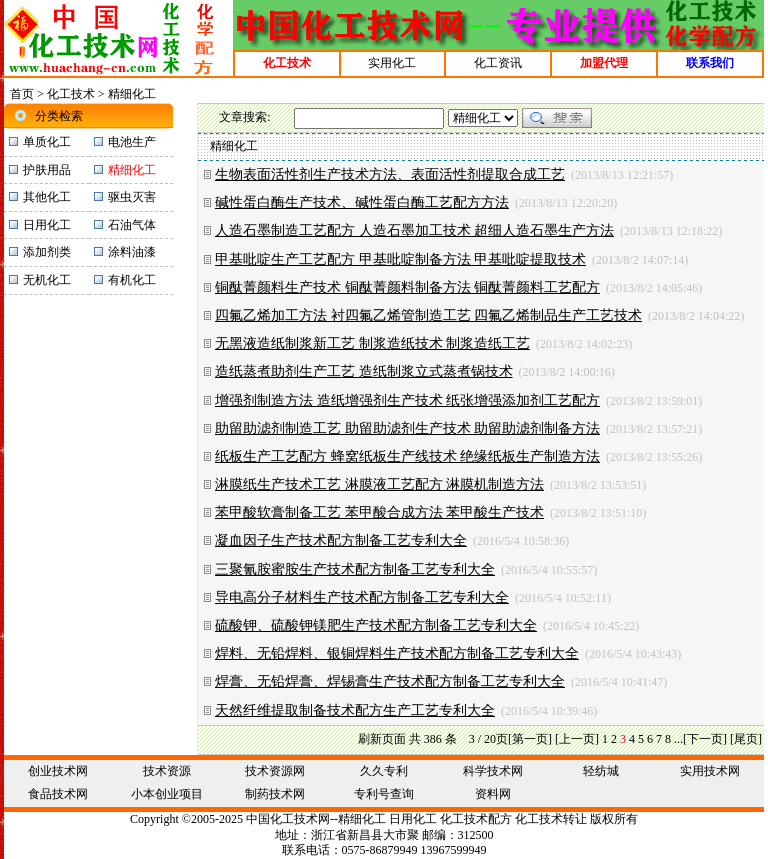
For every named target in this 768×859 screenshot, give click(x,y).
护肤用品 (47, 170)
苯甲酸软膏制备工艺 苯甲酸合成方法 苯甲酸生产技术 (379, 512)
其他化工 (47, 197)
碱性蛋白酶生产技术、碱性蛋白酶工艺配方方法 (362, 202)
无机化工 (47, 280)
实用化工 (392, 63)
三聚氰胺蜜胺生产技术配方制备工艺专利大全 (355, 569)
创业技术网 (58, 771)
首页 (22, 94)
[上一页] (577, 739)
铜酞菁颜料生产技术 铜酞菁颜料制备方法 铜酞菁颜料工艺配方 (407, 287)
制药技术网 (275, 794)
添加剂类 (47, 252)
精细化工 (362, 819)
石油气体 (132, 225)
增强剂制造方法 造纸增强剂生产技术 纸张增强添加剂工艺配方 (407, 400)
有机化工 (132, 280)
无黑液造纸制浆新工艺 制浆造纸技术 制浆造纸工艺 (372, 343)
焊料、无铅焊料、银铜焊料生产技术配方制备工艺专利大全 (397, 653)
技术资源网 (275, 771)
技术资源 (167, 771)
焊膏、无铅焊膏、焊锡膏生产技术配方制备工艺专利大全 (390, 681)
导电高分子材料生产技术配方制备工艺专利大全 (362, 597)
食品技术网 (58, 794)
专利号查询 (384, 794)
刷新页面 (382, 739)
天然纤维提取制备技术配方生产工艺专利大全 (355, 710)
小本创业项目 (167, 794)
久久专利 (384, 771)
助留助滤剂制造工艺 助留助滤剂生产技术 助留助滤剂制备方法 (407, 428)
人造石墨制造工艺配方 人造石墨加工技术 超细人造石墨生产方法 (414, 230)
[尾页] (746, 739)
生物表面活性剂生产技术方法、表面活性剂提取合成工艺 (390, 174)
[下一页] (705, 739)
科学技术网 (493, 771)
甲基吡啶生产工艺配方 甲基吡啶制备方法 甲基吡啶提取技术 (400, 259)
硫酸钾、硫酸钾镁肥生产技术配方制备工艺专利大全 (376, 625)
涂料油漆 (132, 252)
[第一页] (530, 739)
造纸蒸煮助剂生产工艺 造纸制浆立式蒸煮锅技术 (364, 371)
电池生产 (132, 142)
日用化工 (47, 225)
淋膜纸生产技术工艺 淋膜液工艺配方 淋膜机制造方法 (379, 484)
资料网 (493, 794)
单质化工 (47, 142)
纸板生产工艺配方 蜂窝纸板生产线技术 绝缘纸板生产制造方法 (407, 456)
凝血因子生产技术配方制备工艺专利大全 (341, 540)
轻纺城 (601, 771)
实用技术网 (710, 771)
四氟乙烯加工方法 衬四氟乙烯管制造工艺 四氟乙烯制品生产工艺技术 (428, 315)
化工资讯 (498, 63)
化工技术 (71, 94)
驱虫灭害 (132, 197)
